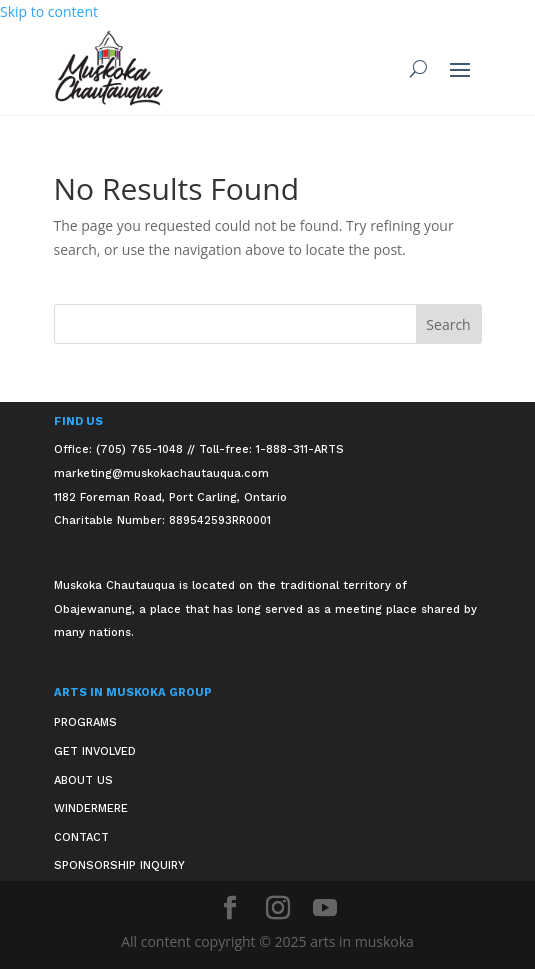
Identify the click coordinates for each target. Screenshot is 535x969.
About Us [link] (83, 780)
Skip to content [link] (49, 11)
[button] (460, 69)
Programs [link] (85, 722)
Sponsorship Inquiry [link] (119, 865)
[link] (109, 68)
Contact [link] (81, 837)
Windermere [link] (91, 808)
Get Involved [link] (95, 751)
